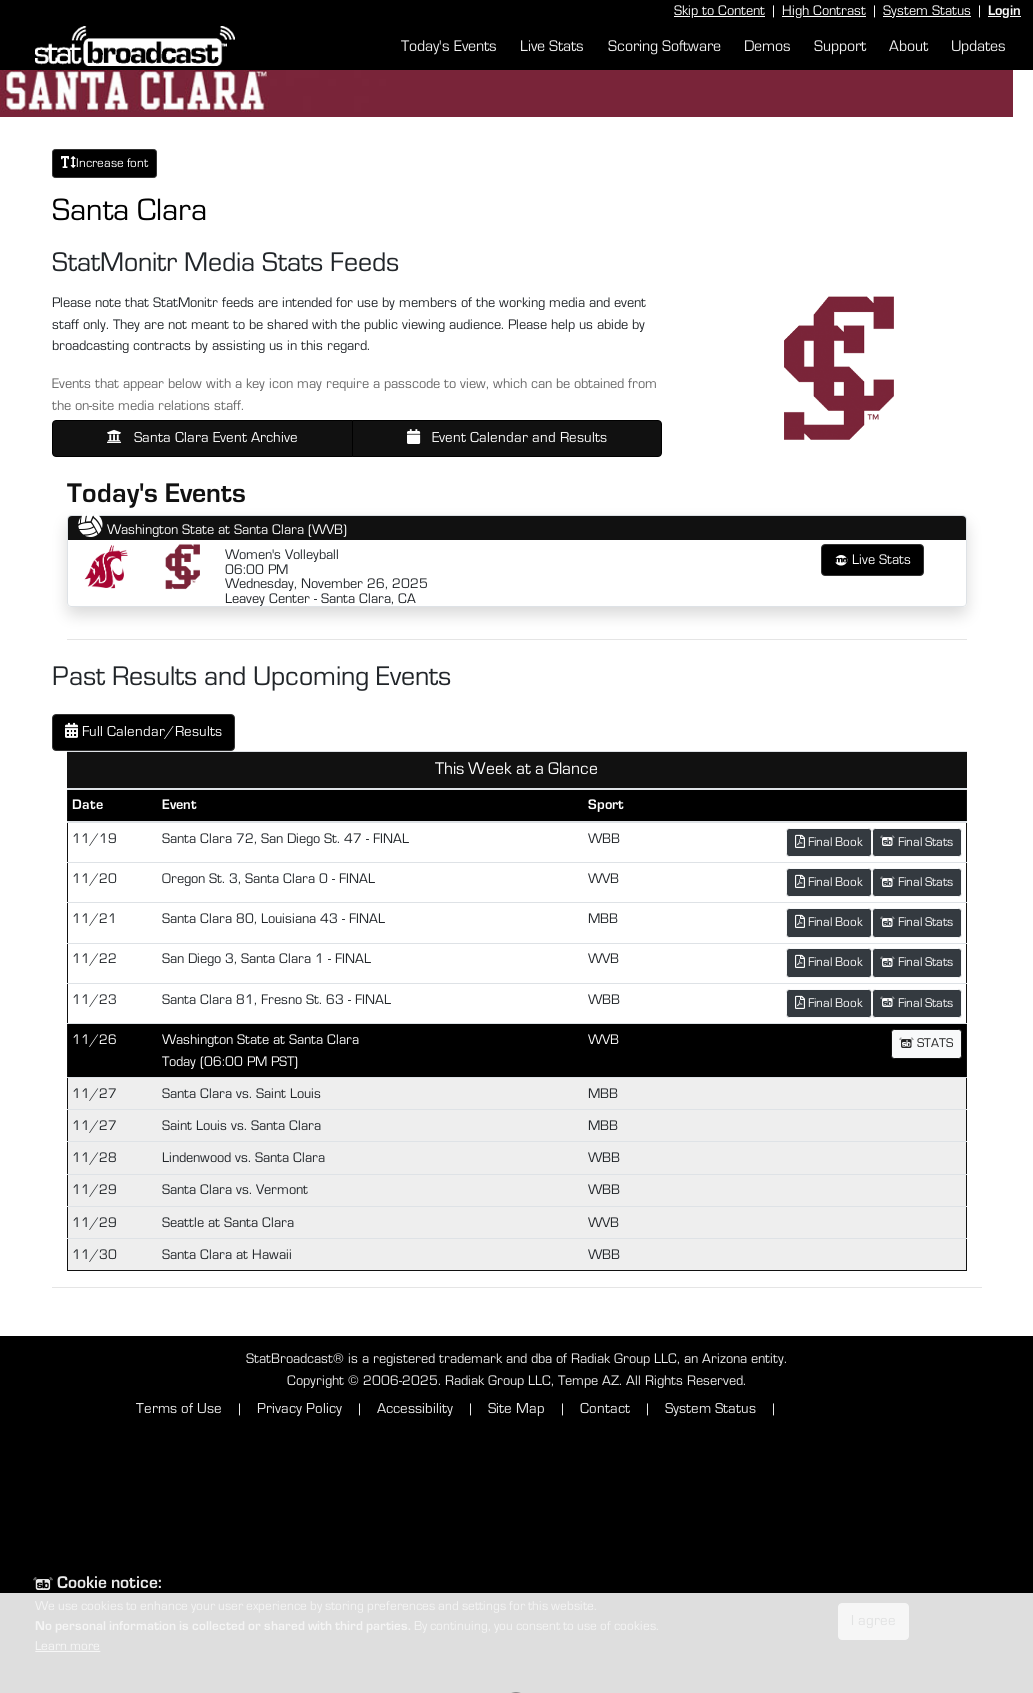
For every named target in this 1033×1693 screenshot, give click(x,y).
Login (1004, 10)
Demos (767, 46)
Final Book (829, 842)
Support (840, 46)
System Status (927, 10)
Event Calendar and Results (507, 437)
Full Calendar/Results (143, 731)
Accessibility (415, 1408)
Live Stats (552, 46)
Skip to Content (719, 10)
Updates (978, 46)
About (908, 46)
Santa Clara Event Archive (202, 437)
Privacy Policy (299, 1408)
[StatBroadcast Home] (140, 46)
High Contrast (824, 10)
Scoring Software (664, 46)
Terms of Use (179, 1408)
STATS (926, 1043)
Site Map (516, 1408)
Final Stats (917, 841)
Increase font (104, 163)
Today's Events (449, 46)
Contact (605, 1408)
